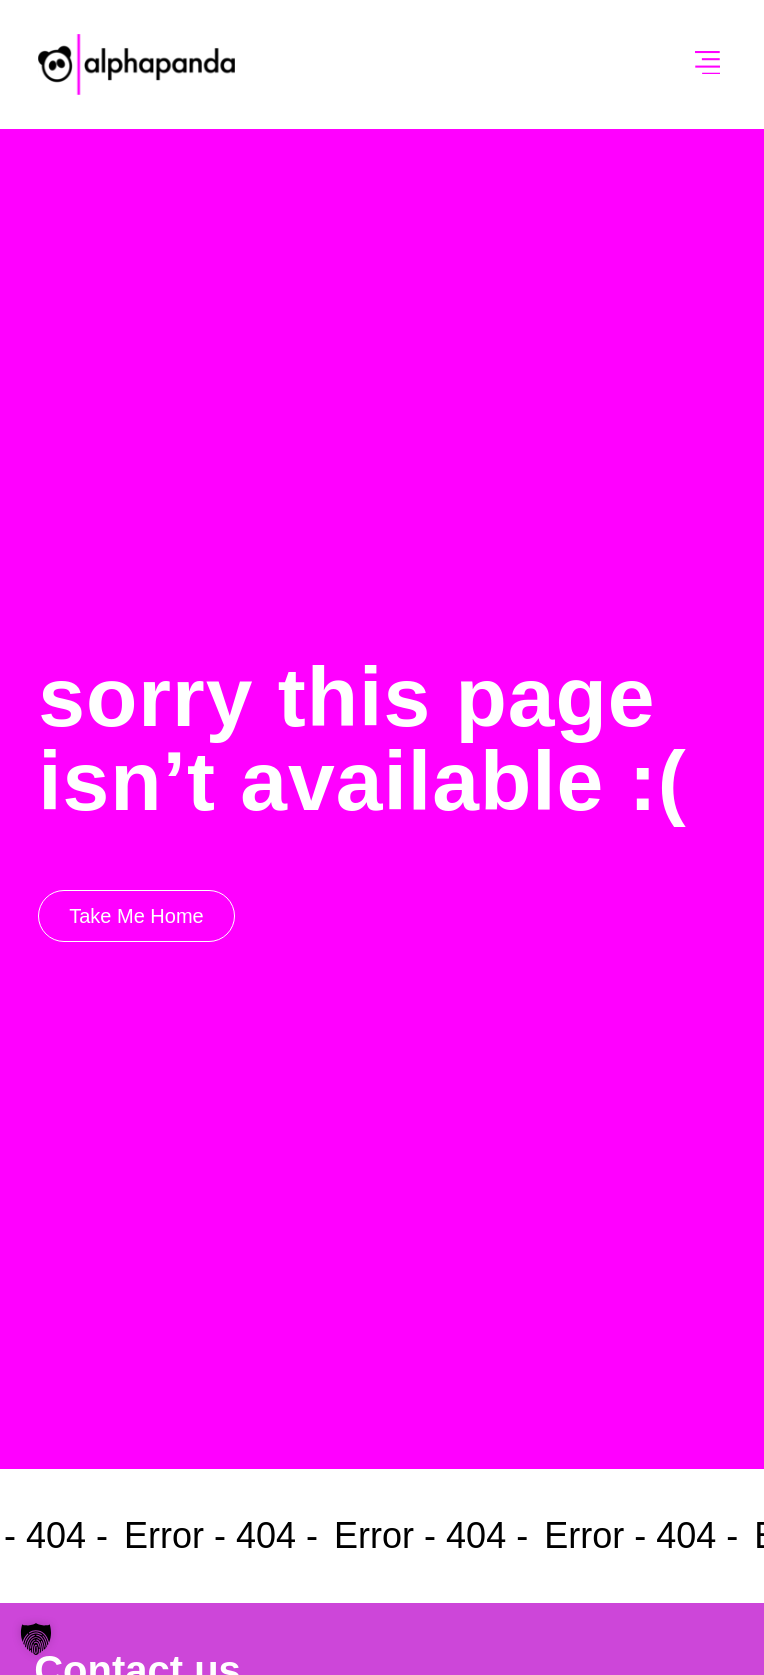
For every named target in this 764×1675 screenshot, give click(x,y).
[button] (707, 64)
